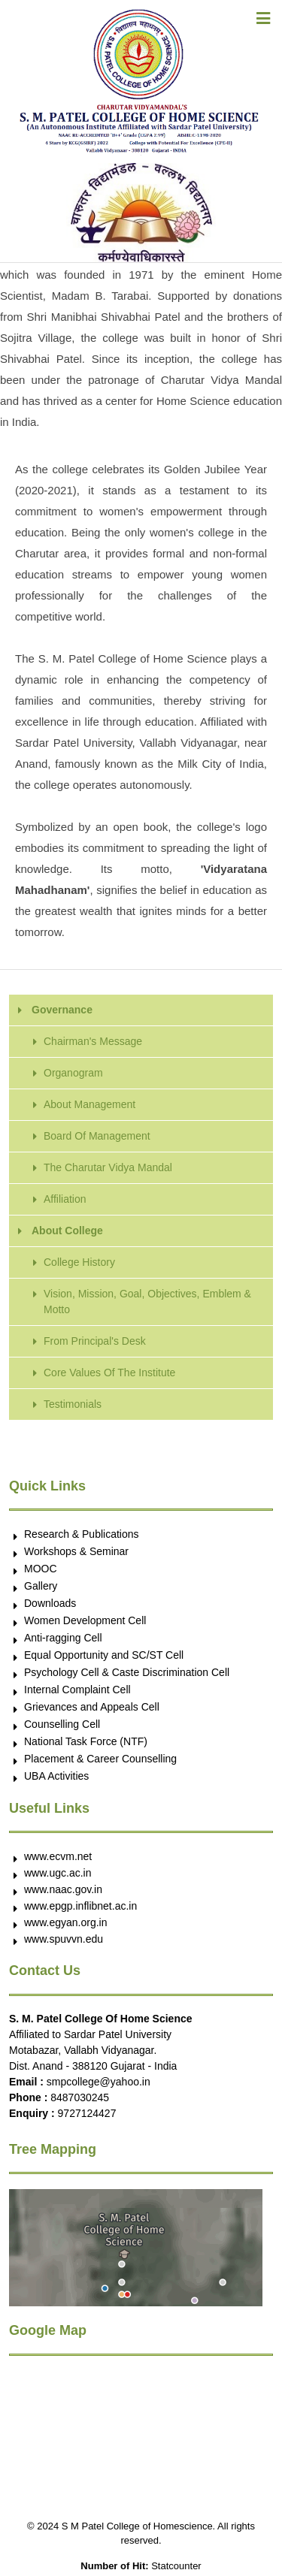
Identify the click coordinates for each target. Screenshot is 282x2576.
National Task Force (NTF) (85, 1741)
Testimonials (73, 1404)
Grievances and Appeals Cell (91, 1707)
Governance (62, 1010)
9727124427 (87, 2113)
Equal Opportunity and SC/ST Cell (103, 1655)
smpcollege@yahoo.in (98, 2082)
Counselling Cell (62, 1724)
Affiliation (65, 1199)
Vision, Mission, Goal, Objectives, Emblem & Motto (147, 1301)
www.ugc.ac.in (57, 1873)
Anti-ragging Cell (63, 1638)
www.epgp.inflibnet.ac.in (80, 1906)
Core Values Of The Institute (109, 1373)
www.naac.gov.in (63, 1889)
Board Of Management (97, 1136)
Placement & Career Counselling (100, 1759)
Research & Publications (81, 1534)
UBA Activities (56, 1776)
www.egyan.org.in (66, 1922)
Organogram (73, 1073)
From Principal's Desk (95, 1341)
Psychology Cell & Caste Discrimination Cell (126, 1672)
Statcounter (176, 2565)
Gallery (40, 1586)
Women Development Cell (85, 1620)
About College (67, 1231)
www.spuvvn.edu (63, 1939)
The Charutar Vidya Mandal (108, 1167)
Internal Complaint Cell (77, 1690)
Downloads (50, 1603)
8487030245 (79, 2097)
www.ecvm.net (58, 1856)
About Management (89, 1104)
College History (79, 1262)
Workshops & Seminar (76, 1551)
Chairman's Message (93, 1041)
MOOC (40, 1569)
